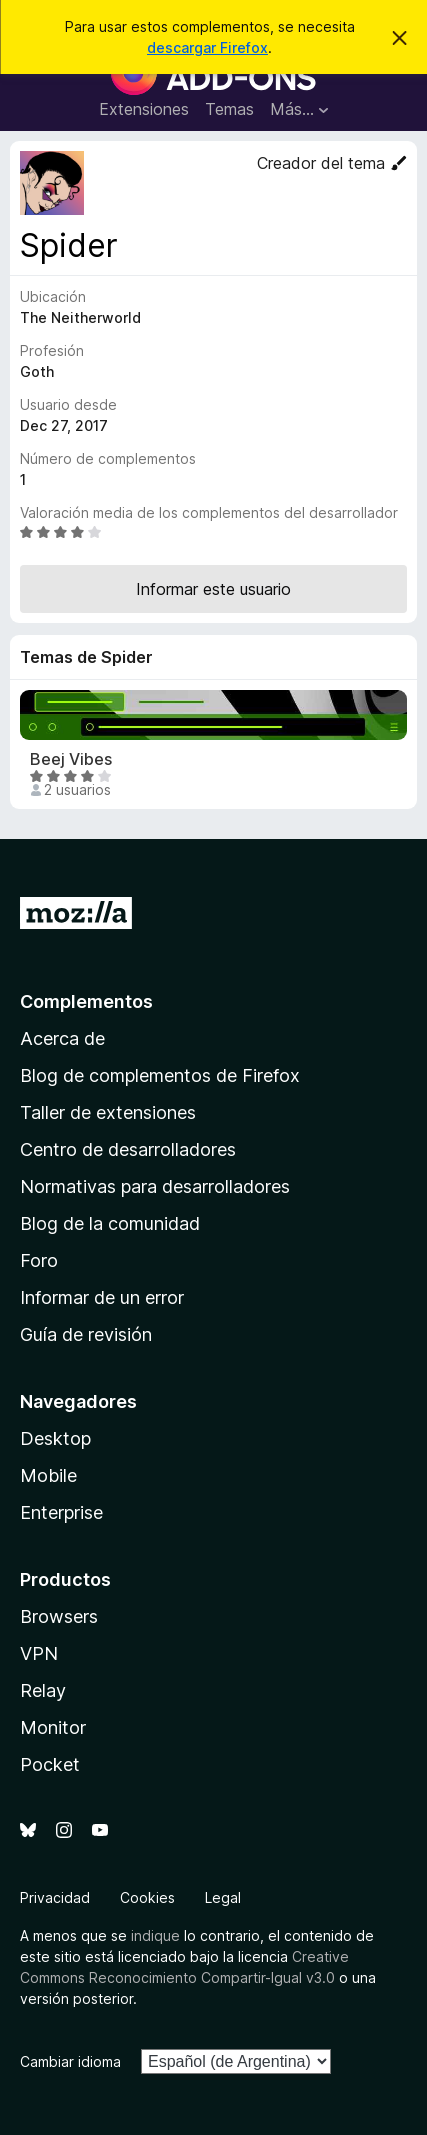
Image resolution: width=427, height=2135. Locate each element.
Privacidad (55, 1897)
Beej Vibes (71, 759)
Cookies (147, 1897)
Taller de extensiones (108, 1112)
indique (155, 1935)
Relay (43, 1690)
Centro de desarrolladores (128, 1149)
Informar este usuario (213, 589)
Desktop (55, 1438)
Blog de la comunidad (110, 1223)
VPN (39, 1653)
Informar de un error (102, 1297)
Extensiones (144, 109)
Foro (39, 1260)
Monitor (53, 1727)
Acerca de (62, 1038)
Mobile (48, 1475)
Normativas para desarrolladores (155, 1186)
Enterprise (61, 1512)
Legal (223, 1897)
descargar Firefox (207, 47)
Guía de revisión (86, 1334)
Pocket (50, 1764)
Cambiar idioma (70, 2061)
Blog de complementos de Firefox (160, 1075)
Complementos (86, 1001)
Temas (229, 109)
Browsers (59, 1616)
